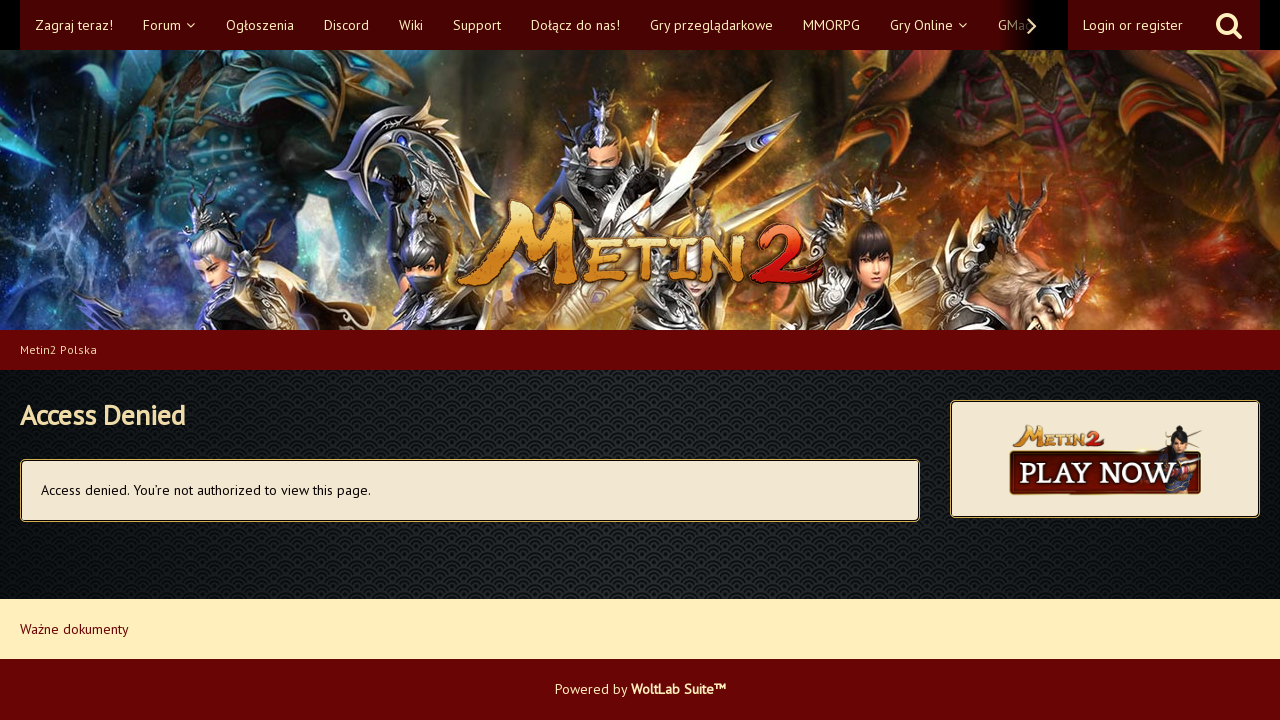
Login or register (1133, 25)
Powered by (640, 689)
